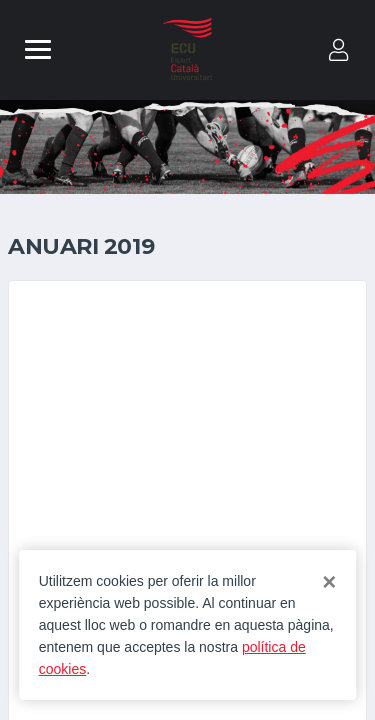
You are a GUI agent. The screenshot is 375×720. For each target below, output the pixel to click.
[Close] (329, 582)
